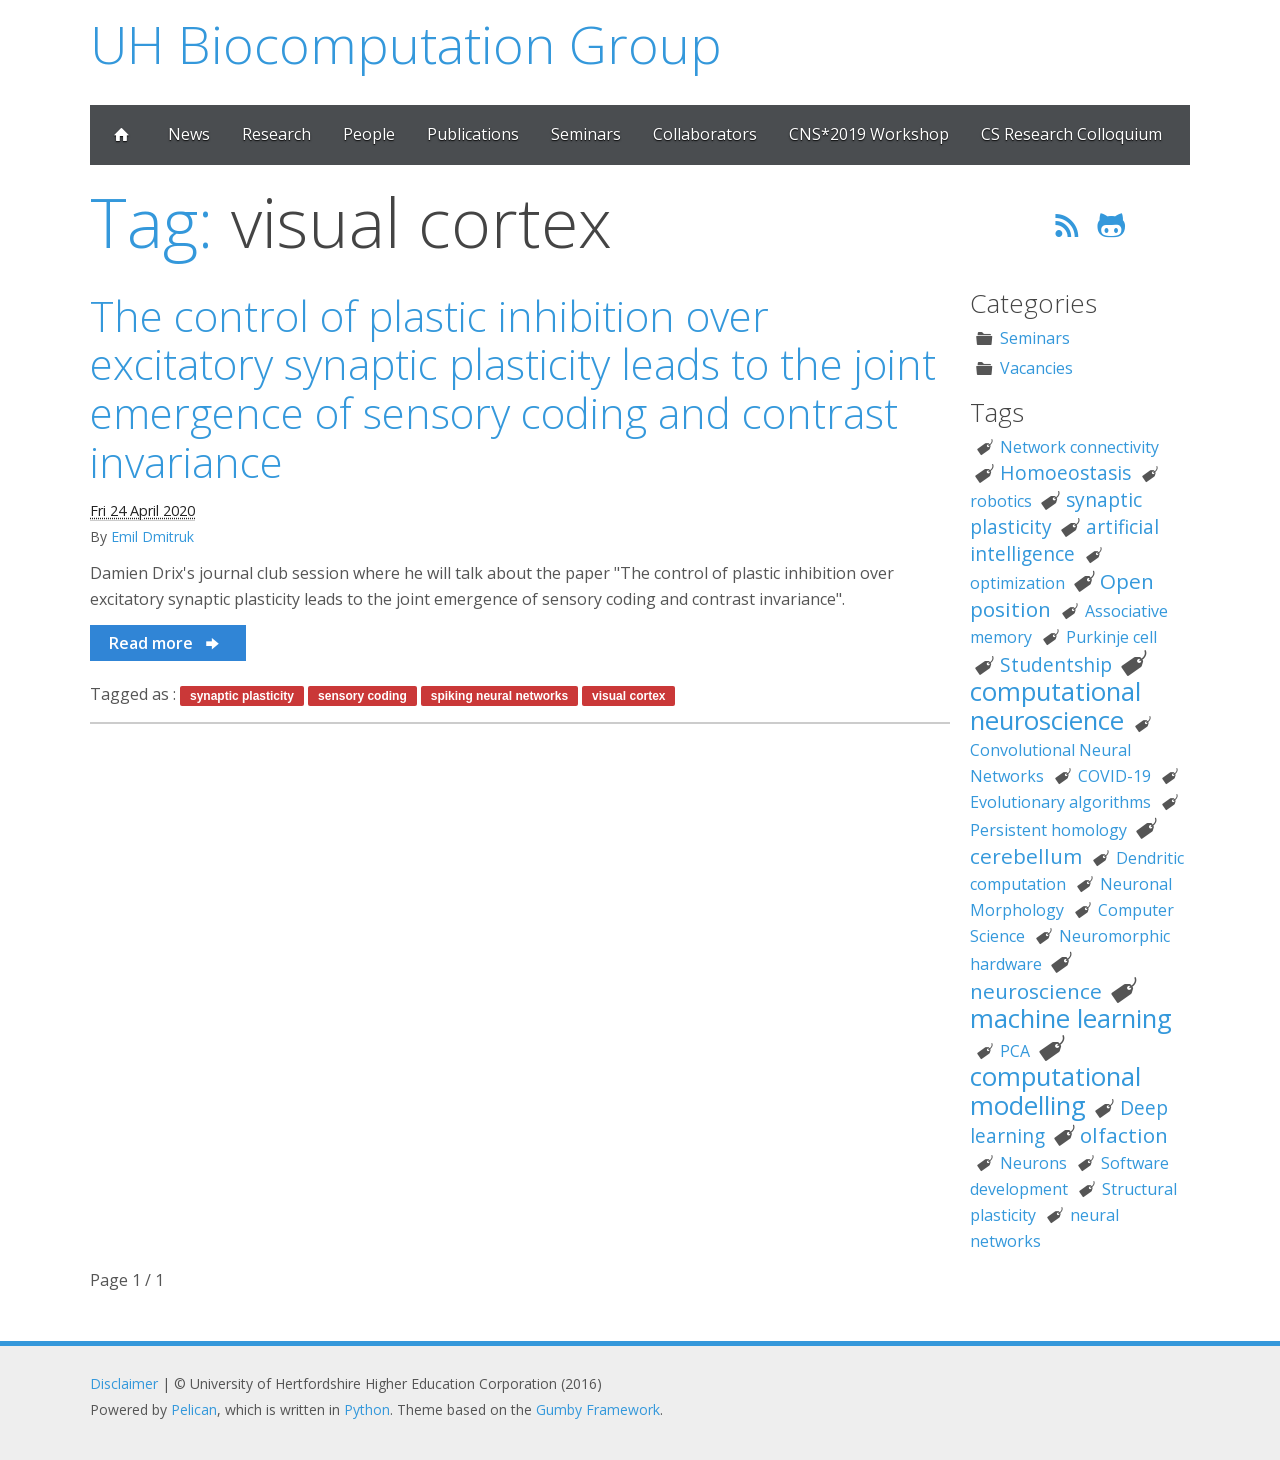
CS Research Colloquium (1071, 134)
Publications (473, 134)
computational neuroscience (1055, 706)
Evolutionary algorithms (1060, 802)
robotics (1001, 501)
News (189, 134)
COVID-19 (1114, 776)
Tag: (151, 221)
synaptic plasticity (242, 696)
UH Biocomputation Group (406, 43)
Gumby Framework (598, 1409)
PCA (1015, 1051)
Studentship (1056, 664)
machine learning (1071, 1018)
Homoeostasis (1065, 472)
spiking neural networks (499, 696)
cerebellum (1026, 856)
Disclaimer (124, 1383)
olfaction (1124, 1135)
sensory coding (362, 696)
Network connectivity (1079, 447)
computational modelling (1055, 1091)
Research (276, 134)
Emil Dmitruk (152, 536)
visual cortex (628, 696)
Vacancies (1036, 368)
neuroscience (1036, 991)
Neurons (1033, 1163)
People (369, 134)
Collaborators (705, 134)
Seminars (586, 134)
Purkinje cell (1111, 637)
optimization (1017, 583)
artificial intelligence (1064, 540)
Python (367, 1409)
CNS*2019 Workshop (869, 134)
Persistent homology (1048, 830)
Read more (165, 643)
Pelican (194, 1409)
